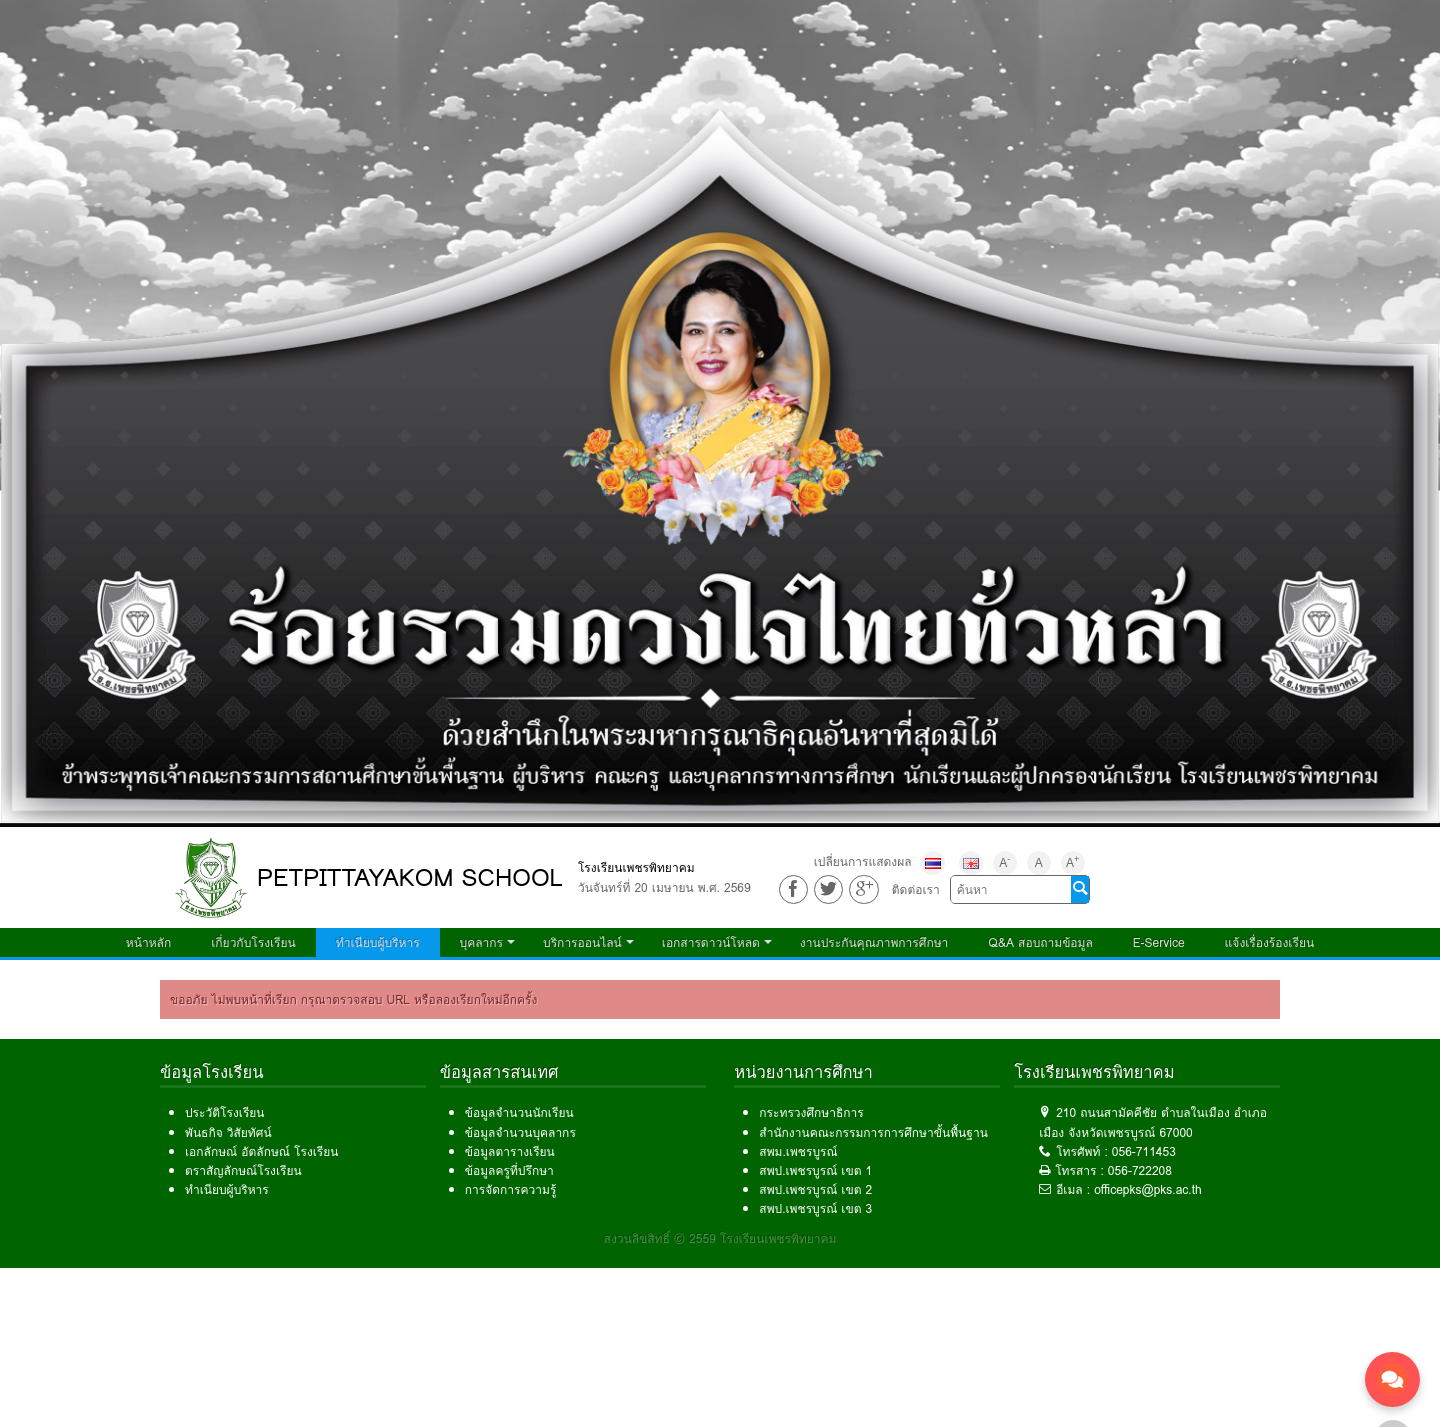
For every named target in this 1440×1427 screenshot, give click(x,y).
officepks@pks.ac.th (1148, 1189)
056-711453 (1144, 1151)
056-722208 (1140, 1170)
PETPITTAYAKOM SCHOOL (410, 877)
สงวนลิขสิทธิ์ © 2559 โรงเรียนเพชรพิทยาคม (720, 1238)
